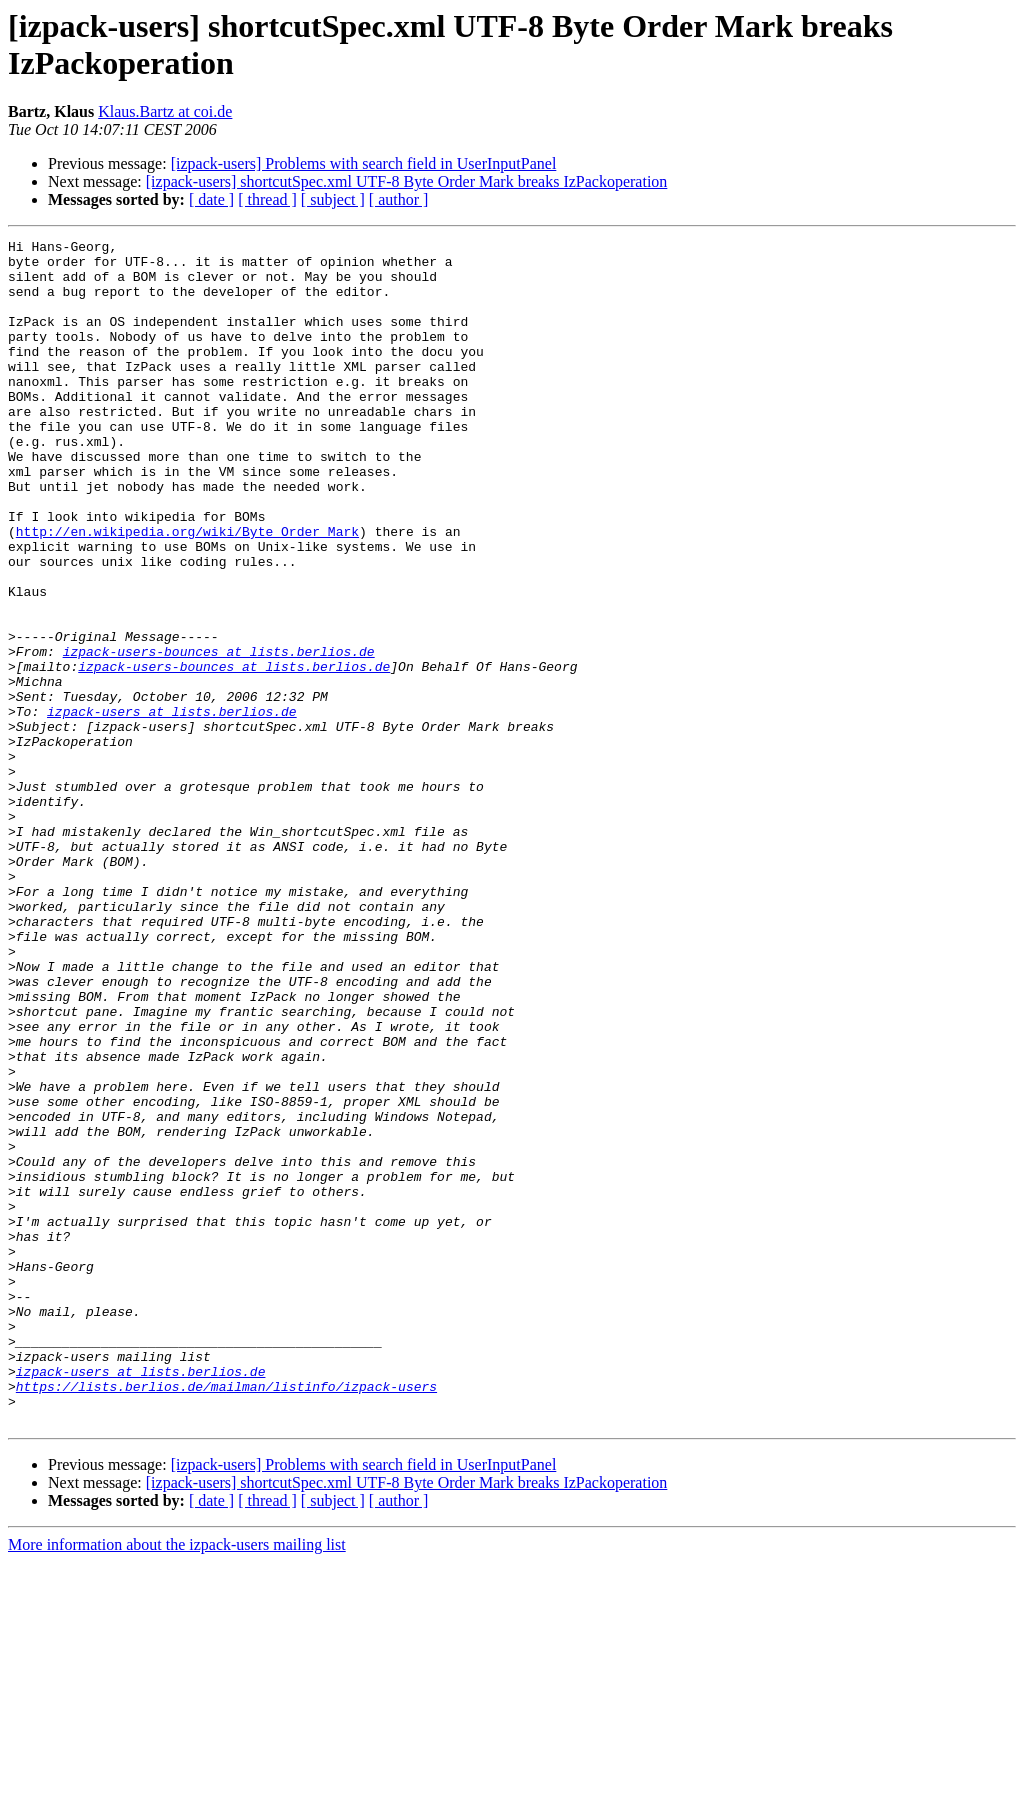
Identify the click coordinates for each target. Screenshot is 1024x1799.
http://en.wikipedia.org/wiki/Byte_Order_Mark (187, 591)
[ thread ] (267, 199)
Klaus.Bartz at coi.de (165, 111)
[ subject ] (333, 199)
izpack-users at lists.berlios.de (172, 807)
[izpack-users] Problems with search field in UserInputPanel (364, 163)
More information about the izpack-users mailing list (177, 1781)
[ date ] (211, 199)
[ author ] (399, 199)
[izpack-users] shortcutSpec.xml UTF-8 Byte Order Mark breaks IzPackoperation (407, 181)
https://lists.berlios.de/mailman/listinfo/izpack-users (226, 1617)
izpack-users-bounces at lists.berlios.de (219, 735)
